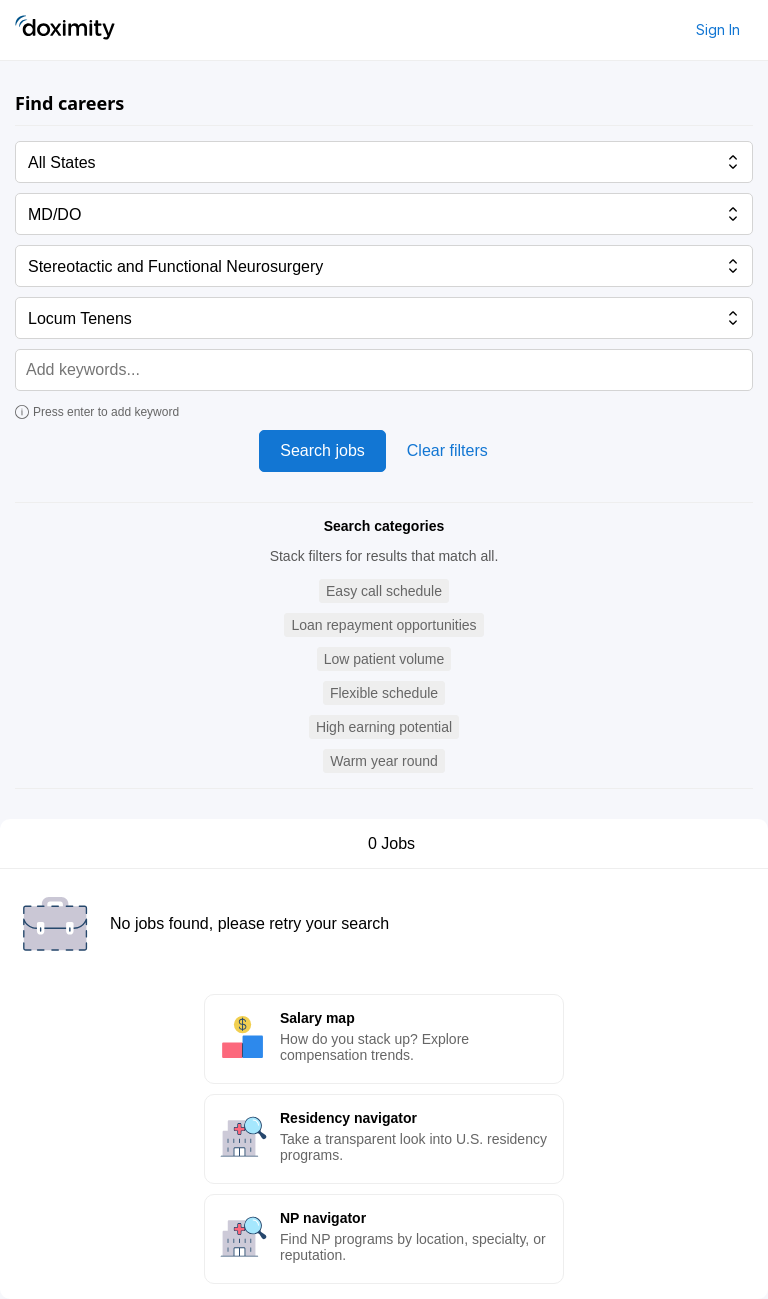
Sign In (718, 29)
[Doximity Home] (65, 30)
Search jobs (322, 450)
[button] (384, 591)
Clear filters (447, 450)
